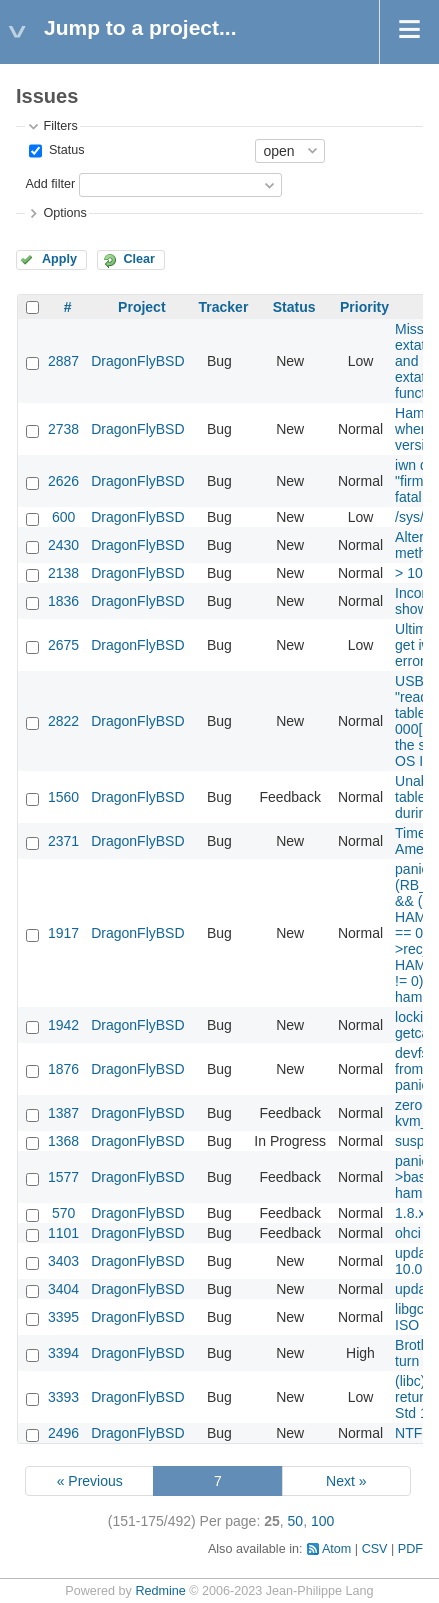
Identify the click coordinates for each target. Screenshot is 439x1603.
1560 (63, 797)
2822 (63, 721)
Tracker (224, 307)
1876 (63, 1069)
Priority (364, 307)
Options (64, 213)
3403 (63, 1261)
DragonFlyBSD (137, 361)
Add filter (50, 184)
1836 (63, 601)
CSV (375, 1549)
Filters (60, 126)
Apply (59, 259)
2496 (63, 1433)
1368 (63, 1141)
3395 (63, 1317)
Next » (346, 1481)
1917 (63, 933)
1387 (63, 1113)
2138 (63, 573)
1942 (63, 1025)
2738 (63, 429)
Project (141, 307)
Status (64, 150)
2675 (63, 645)
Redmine (160, 1591)
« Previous (90, 1481)
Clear (139, 259)
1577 (63, 1177)
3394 (63, 1353)
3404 (63, 1289)
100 (322, 1521)
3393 (63, 1397)
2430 (63, 545)
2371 (63, 841)
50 (296, 1521)
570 (63, 1213)
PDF (410, 1549)
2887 (63, 361)
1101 (63, 1233)
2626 (63, 481)
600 (63, 517)
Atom (336, 1549)
